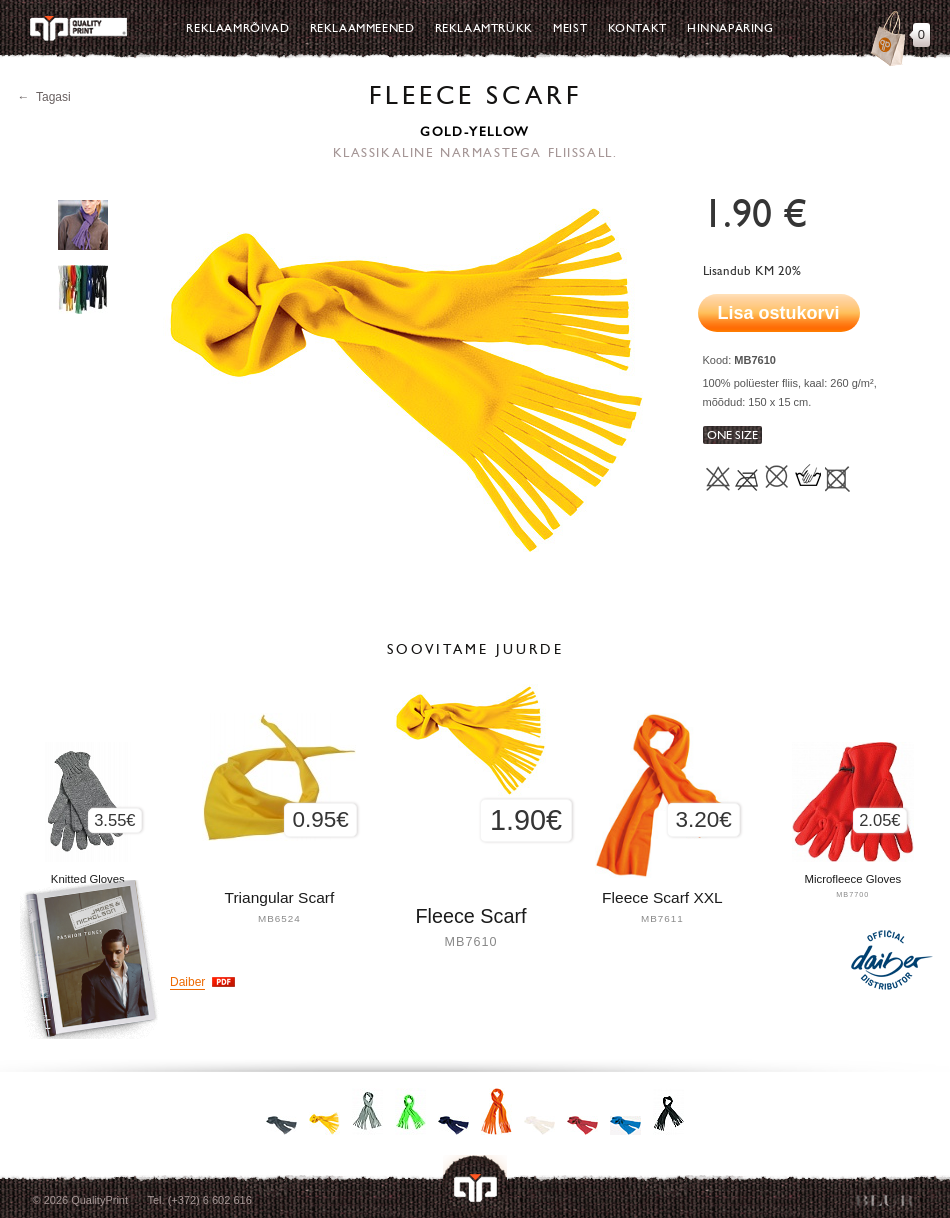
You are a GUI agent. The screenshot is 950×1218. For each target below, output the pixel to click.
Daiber (187, 982)
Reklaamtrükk (484, 28)
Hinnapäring (730, 28)
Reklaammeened (362, 28)
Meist (570, 28)
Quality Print (78, 28)
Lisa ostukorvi (779, 313)
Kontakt (637, 28)
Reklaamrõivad (237, 28)
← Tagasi (44, 97)
